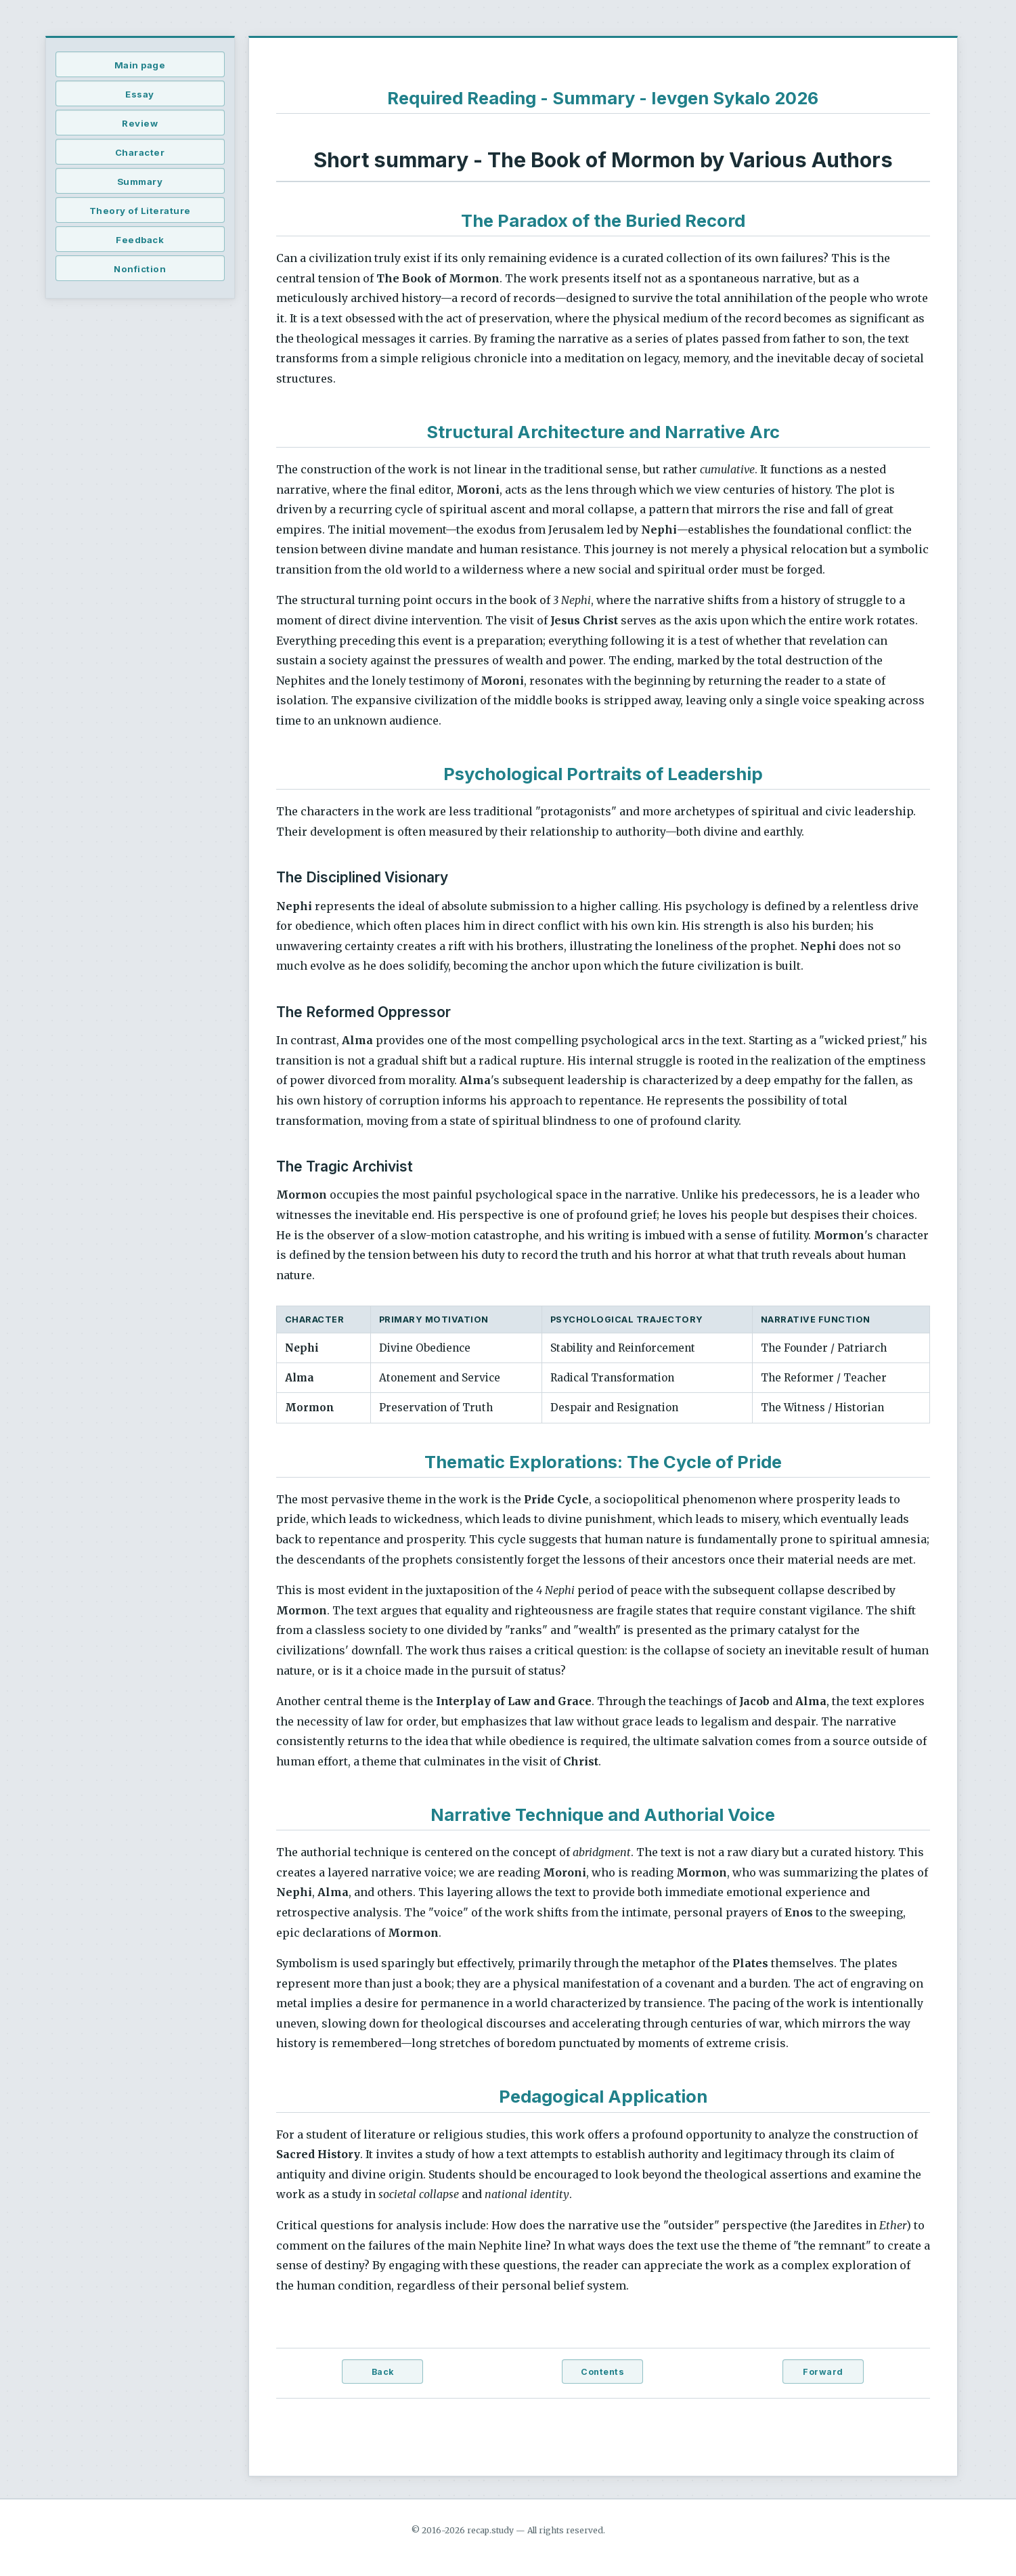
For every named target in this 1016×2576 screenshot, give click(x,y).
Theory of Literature (140, 210)
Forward (823, 2372)
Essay (139, 94)
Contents (602, 2372)
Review (140, 123)
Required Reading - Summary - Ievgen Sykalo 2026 (602, 97)
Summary (140, 181)
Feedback (140, 239)
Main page (140, 65)
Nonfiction (140, 268)
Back (383, 2372)
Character (140, 152)
